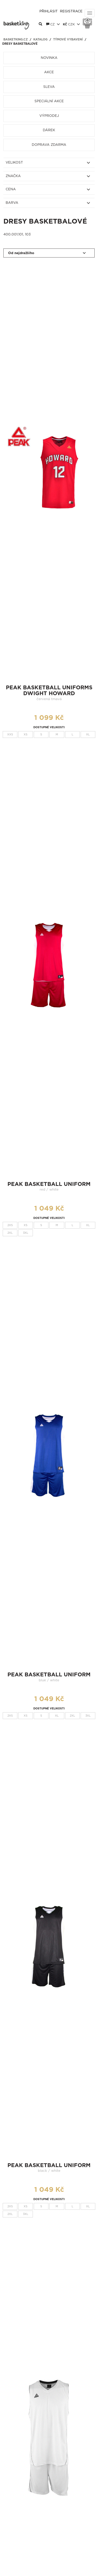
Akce (49, 72)
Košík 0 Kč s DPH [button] (88, 20)
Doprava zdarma (49, 144)
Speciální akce (49, 101)
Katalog (40, 39)
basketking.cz (15, 39)
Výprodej (49, 116)
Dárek (49, 130)
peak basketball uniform (49, 1184)
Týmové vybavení (68, 39)
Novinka (49, 58)
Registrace (71, 11)
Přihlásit (48, 11)
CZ (53, 24)
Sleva (49, 87)
